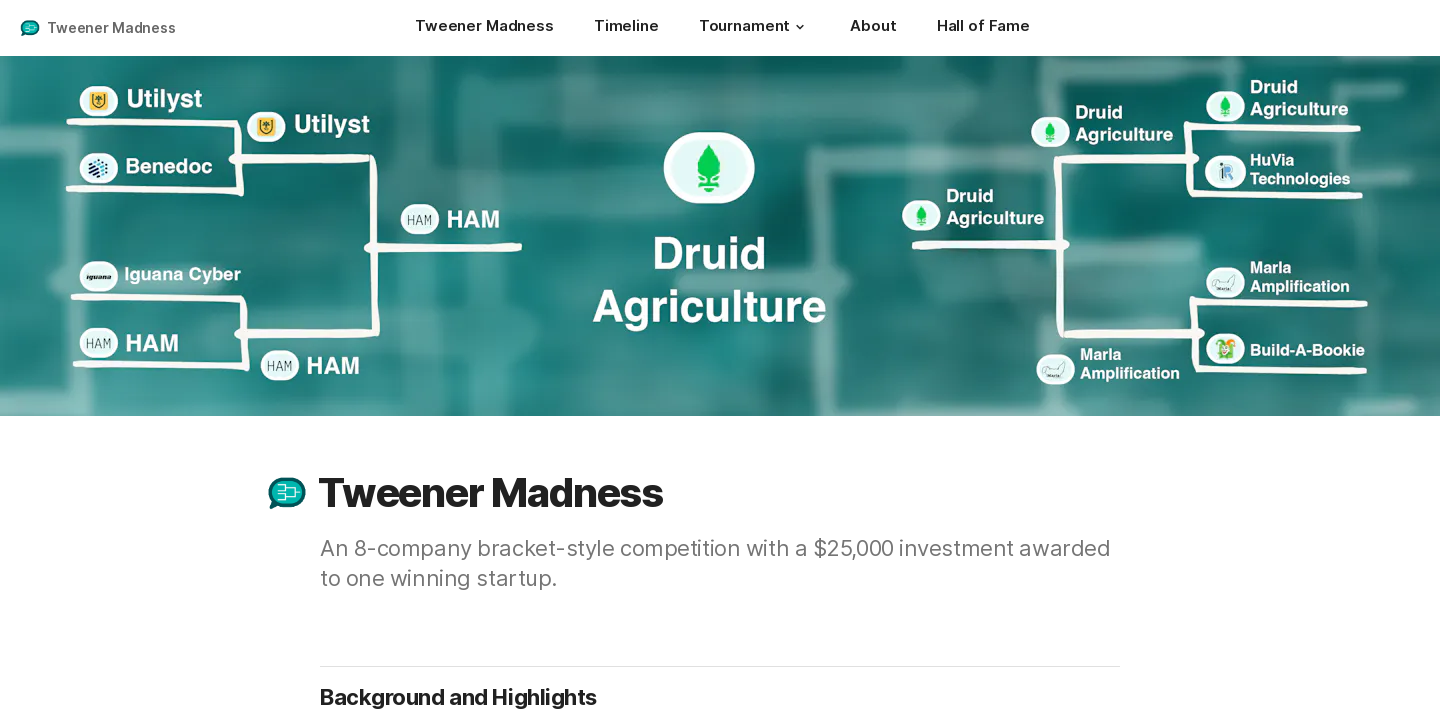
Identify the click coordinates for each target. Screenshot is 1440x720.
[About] (873, 28)
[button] (800, 27)
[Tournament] (755, 28)
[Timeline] (626, 28)
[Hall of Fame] (983, 28)
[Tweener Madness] (484, 28)
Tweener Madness (111, 27)
